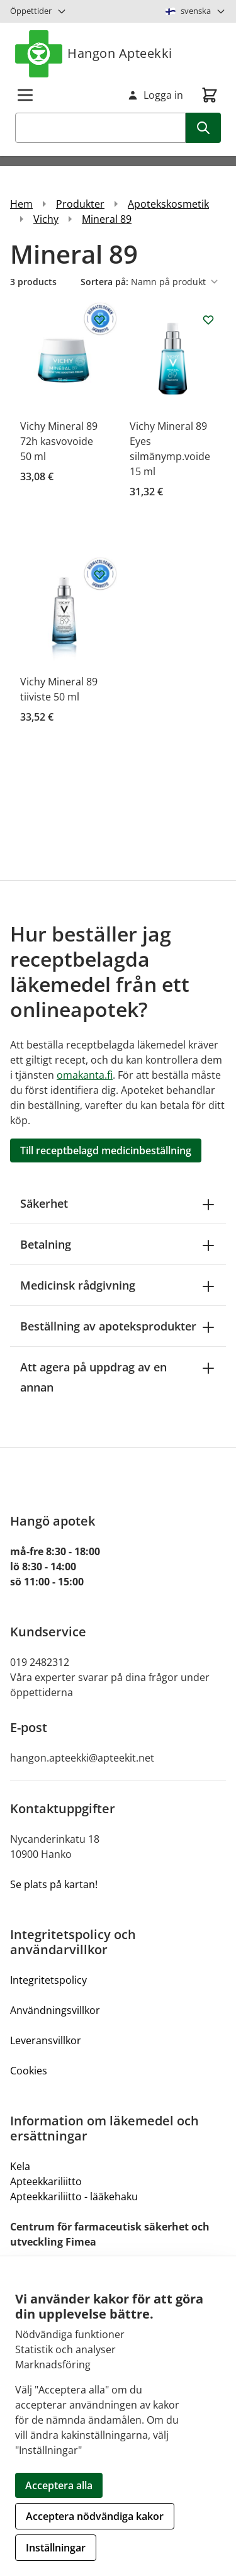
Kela (20, 2166)
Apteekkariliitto (46, 2181)
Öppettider (38, 10)
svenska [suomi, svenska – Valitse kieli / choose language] (196, 10)
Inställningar (56, 2548)
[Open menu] (25, 95)
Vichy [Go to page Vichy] (46, 219)
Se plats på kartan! (54, 1884)
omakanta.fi (85, 1075)
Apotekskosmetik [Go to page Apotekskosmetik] (168, 204)
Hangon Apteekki (93, 53)
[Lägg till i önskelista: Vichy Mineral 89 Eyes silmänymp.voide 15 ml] (208, 319)
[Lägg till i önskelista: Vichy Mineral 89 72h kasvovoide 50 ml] (99, 319)
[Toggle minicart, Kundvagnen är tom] (209, 95)
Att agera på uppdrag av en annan (118, 1377)
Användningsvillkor (55, 2010)
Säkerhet (118, 1203)
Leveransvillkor (45, 2040)
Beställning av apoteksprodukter (118, 1326)
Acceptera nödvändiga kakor (95, 2516)
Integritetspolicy (48, 1980)
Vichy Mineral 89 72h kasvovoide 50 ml (59, 441)
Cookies (28, 2071)
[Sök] (203, 128)
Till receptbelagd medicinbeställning (105, 1150)
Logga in (155, 95)
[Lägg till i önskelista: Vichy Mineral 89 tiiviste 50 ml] (99, 574)
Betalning (118, 1244)
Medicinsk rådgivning (118, 1285)
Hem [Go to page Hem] (21, 204)
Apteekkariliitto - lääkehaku (74, 2196)
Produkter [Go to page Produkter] (80, 204)
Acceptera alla (59, 2485)
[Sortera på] (177, 282)
